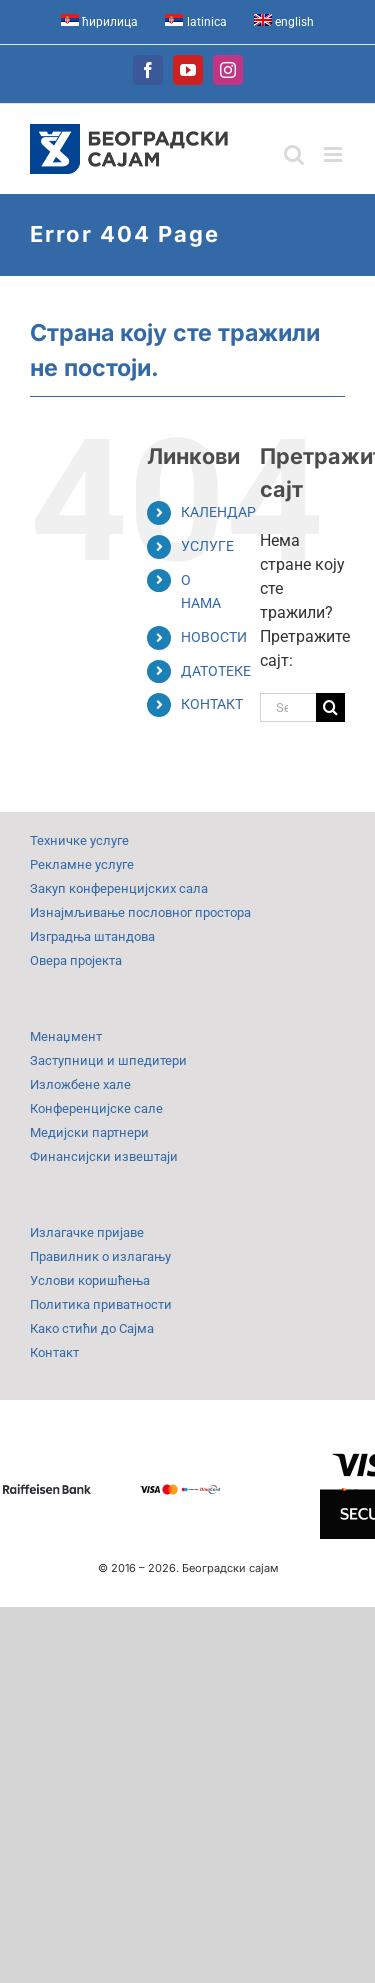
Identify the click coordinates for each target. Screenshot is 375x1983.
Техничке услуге (79, 840)
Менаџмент (66, 1036)
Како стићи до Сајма (92, 1328)
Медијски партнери (89, 1132)
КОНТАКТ (212, 704)
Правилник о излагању (100, 1256)
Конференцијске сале (96, 1108)
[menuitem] (100, 22)
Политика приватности (101, 1304)
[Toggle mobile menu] (334, 154)
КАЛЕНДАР (218, 512)
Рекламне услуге (82, 864)
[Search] (330, 707)
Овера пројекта (76, 960)
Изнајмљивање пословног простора (140, 912)
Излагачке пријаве (87, 1232)
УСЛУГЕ (207, 546)
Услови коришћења (90, 1280)
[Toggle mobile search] (294, 154)
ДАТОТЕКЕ (216, 671)
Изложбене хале (80, 1084)
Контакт (54, 1352)
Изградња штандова (92, 936)
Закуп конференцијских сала (119, 888)
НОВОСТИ (214, 637)
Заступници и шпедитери (108, 1060)
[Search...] (288, 707)
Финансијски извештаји (104, 1156)
